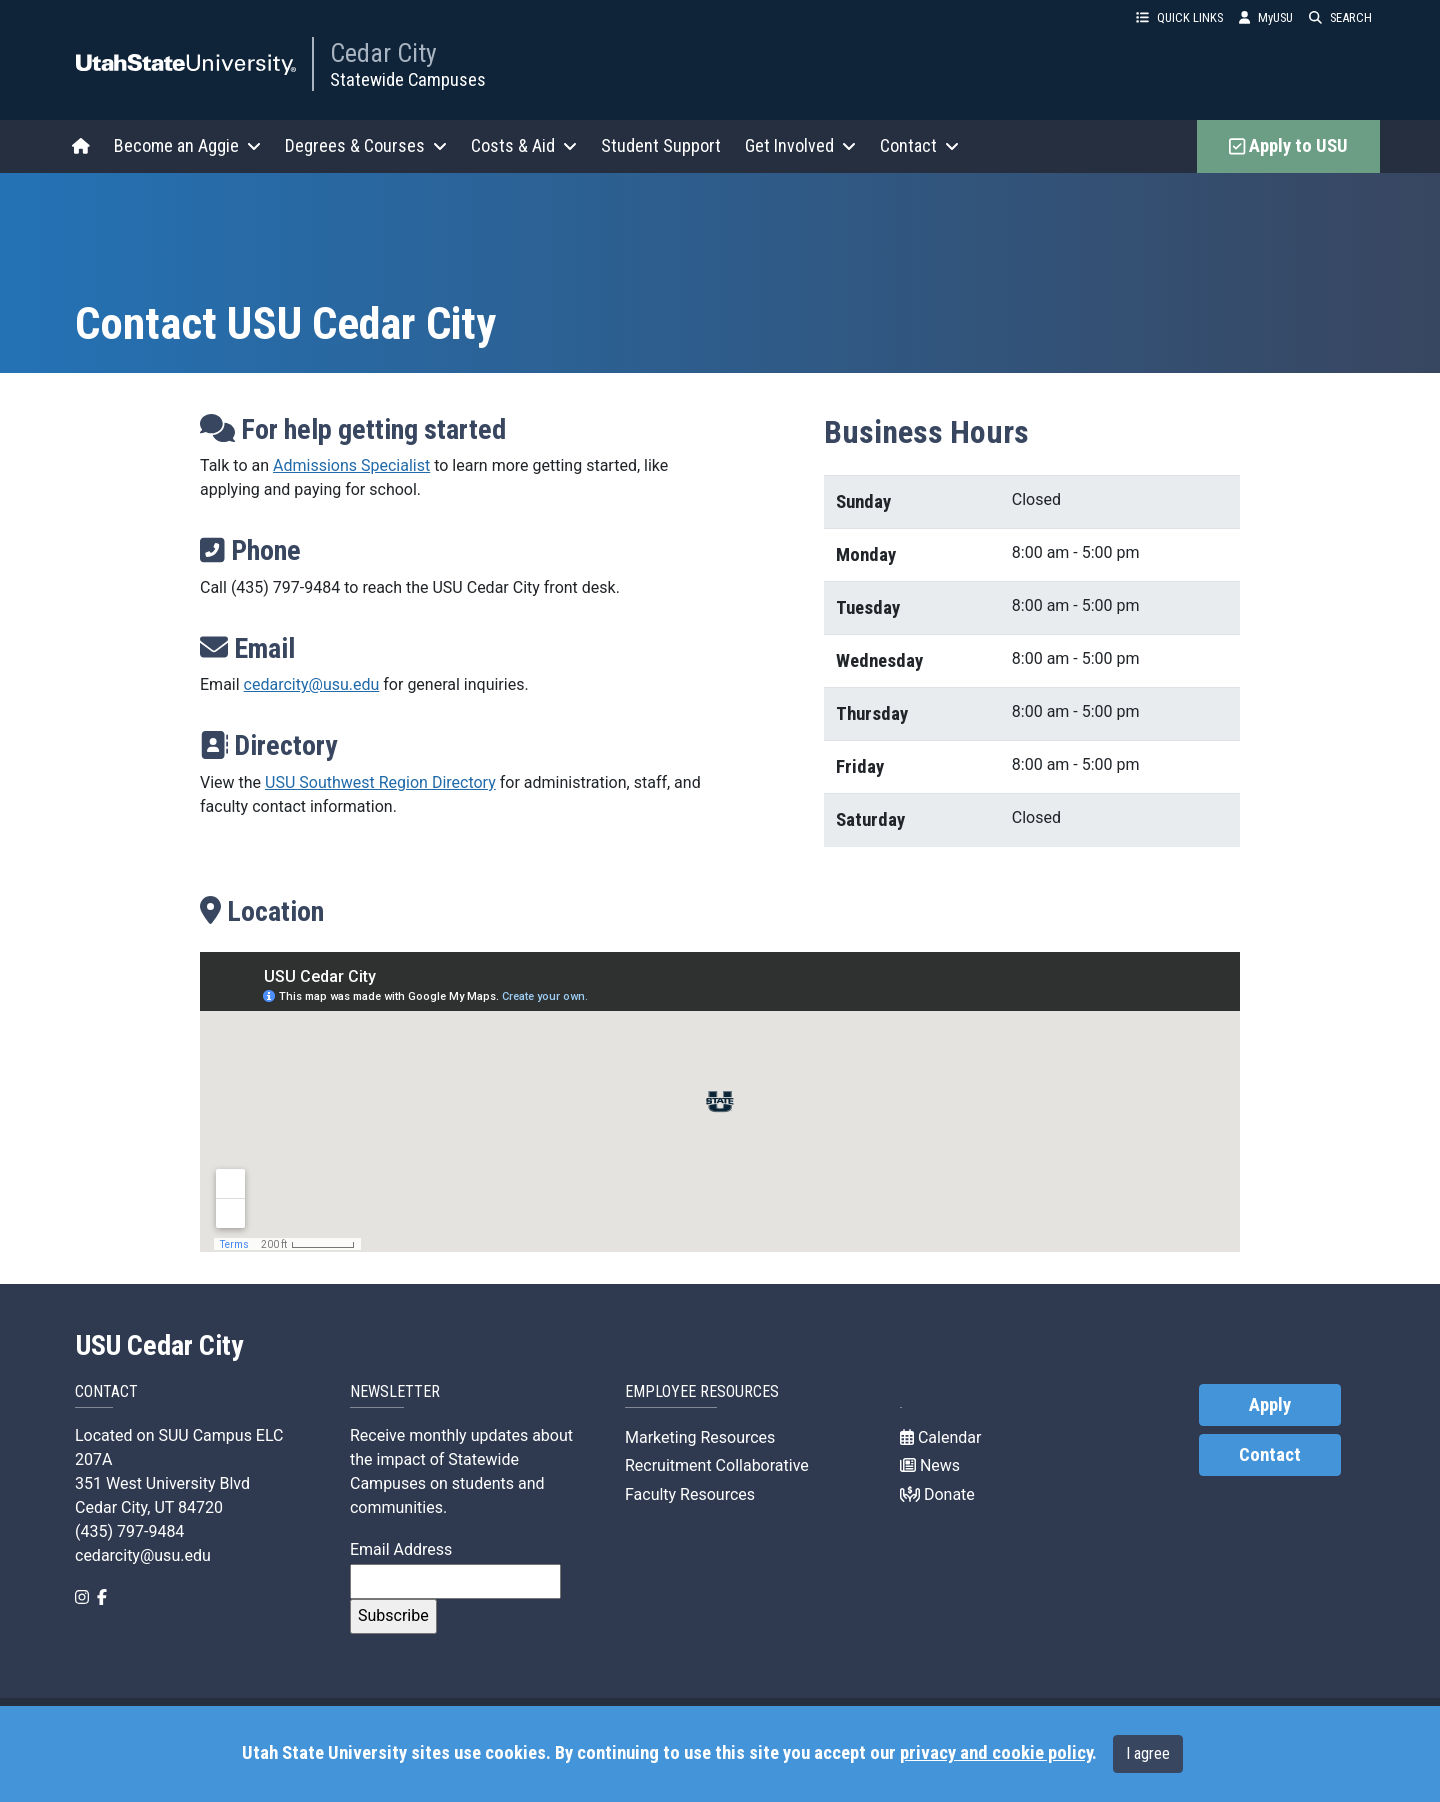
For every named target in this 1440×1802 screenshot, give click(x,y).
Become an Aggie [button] (187, 145)
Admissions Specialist (351, 465)
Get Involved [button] (800, 145)
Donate (937, 1494)
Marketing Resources (700, 1437)
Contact (1270, 1455)
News (930, 1465)
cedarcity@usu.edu (312, 684)
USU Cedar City (159, 1346)
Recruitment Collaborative (717, 1465)
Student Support (661, 145)
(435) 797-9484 (285, 587)
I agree (1148, 1753)
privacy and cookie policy (996, 1753)
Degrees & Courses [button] (366, 145)
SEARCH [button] (1340, 17)
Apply (1270, 1405)
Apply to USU (1288, 146)
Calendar (940, 1437)
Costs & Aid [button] (524, 145)
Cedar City (383, 53)
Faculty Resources (690, 1494)
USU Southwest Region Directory (380, 782)
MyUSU (1266, 17)
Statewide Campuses (408, 79)
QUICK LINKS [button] (1179, 17)
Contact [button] (919, 145)
